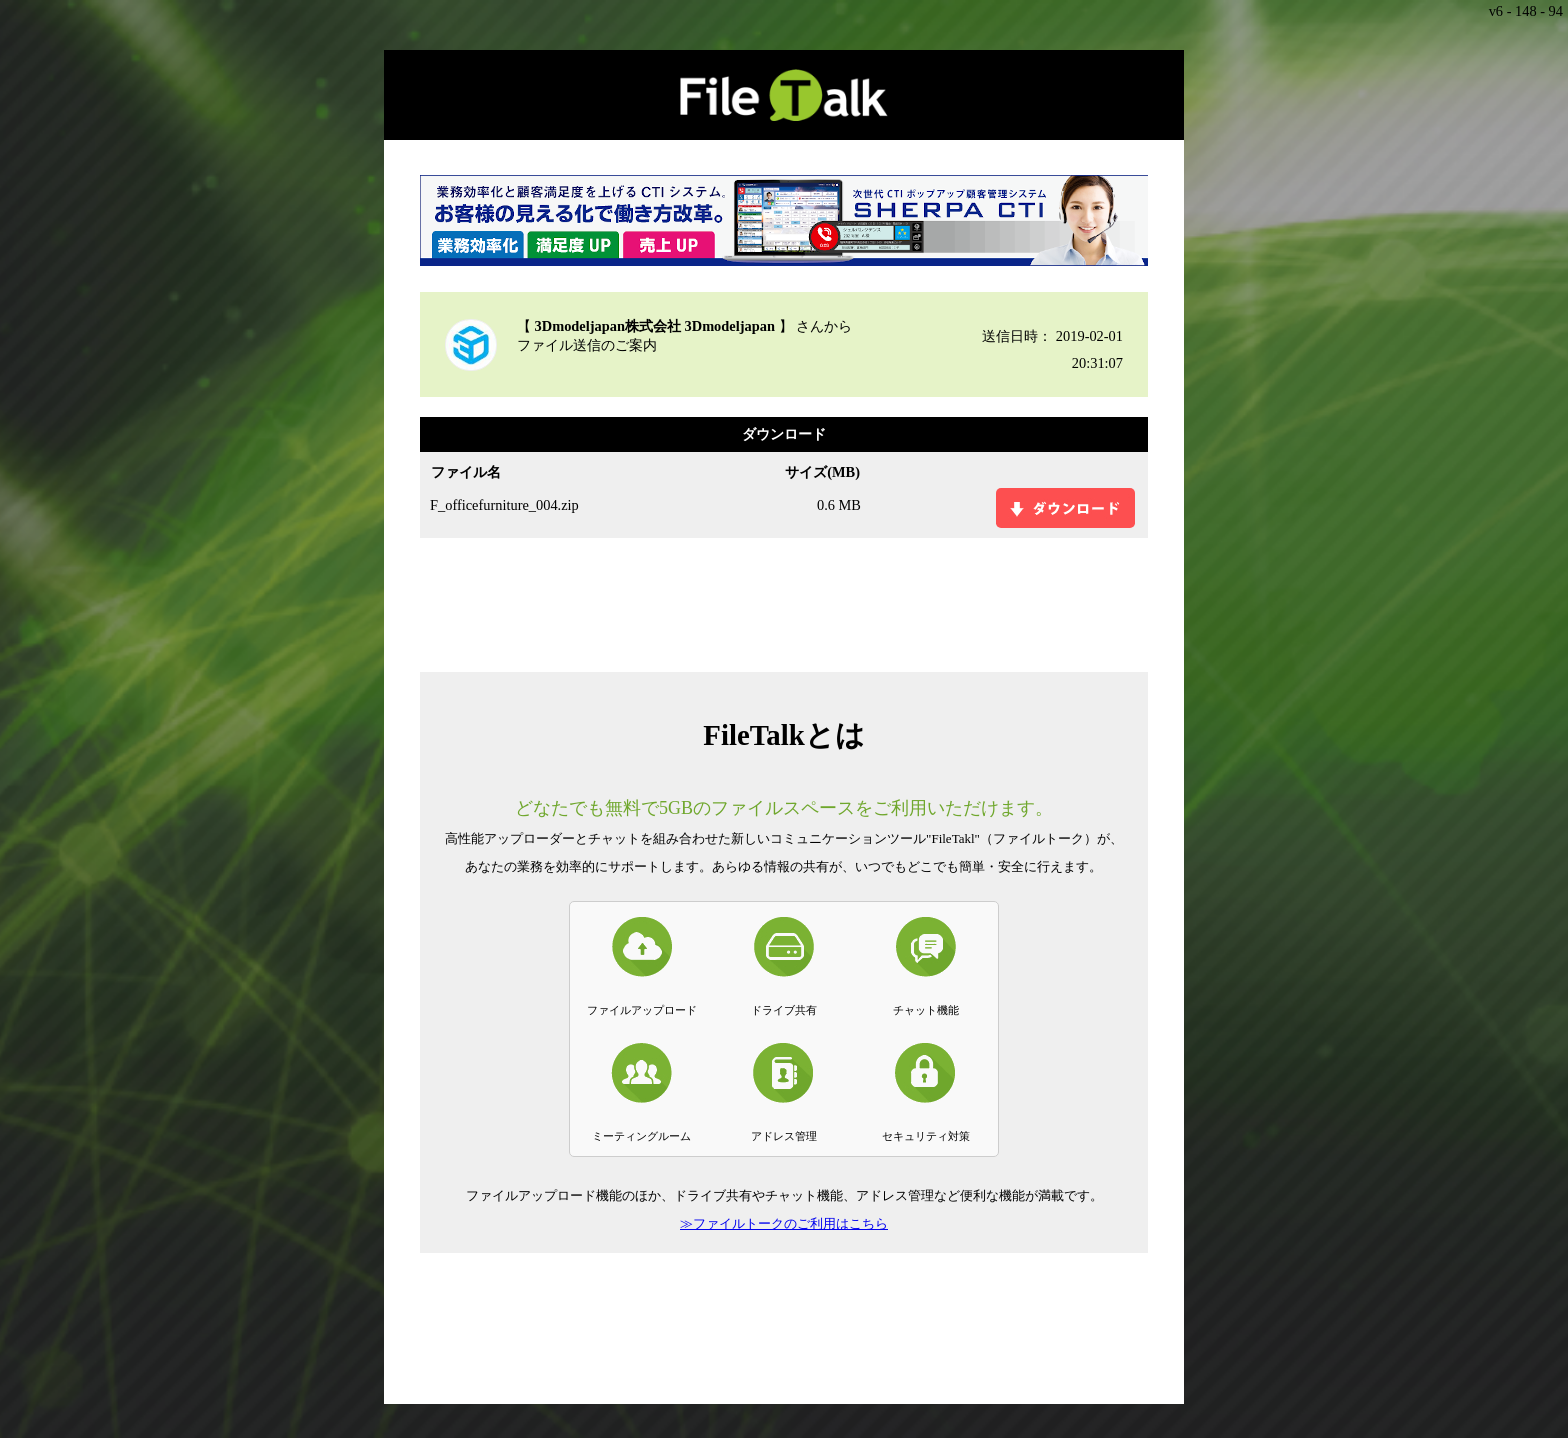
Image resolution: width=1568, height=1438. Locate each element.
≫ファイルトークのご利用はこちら (784, 1223)
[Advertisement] (784, 603)
